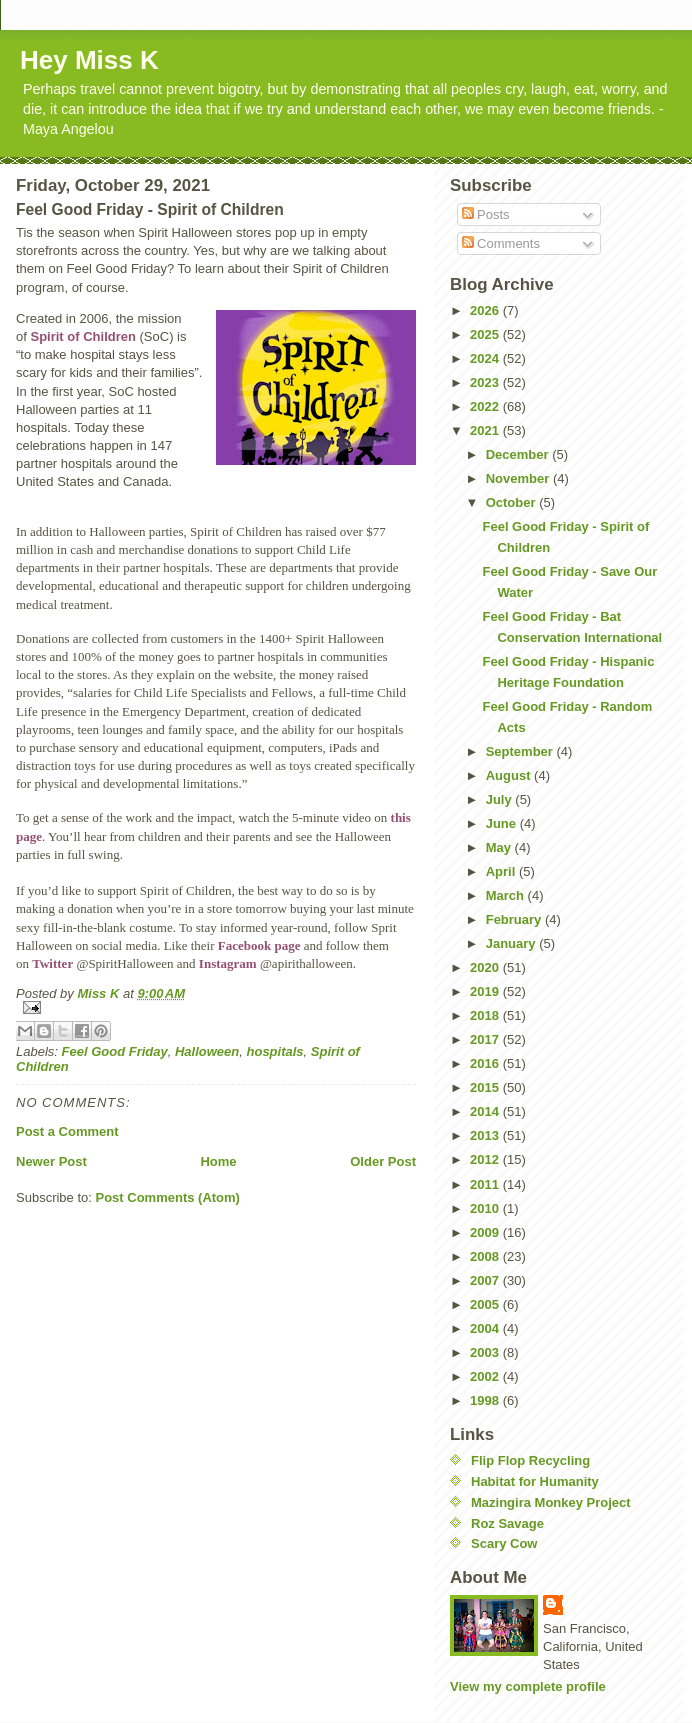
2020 (486, 967)
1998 (486, 1400)
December (519, 454)
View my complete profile (528, 1686)
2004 (486, 1328)
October (512, 502)
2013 (486, 1135)
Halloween (207, 1051)
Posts (486, 214)
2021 (486, 430)
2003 (486, 1352)
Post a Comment (67, 1131)
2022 (486, 406)
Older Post (383, 1161)
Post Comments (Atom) (168, 1197)
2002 (486, 1376)
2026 (486, 310)
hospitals (275, 1051)
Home (218, 1161)
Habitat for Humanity (535, 1481)
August (510, 775)
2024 (486, 358)
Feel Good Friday (115, 1051)
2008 (486, 1256)
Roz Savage (507, 1523)
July (501, 799)
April (502, 871)
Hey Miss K (89, 60)
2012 (486, 1159)
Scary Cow (504, 1543)
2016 (486, 1063)
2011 (486, 1184)
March (507, 895)
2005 (486, 1304)
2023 (486, 382)
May (500, 847)
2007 (486, 1280)
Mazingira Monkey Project (551, 1502)
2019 (486, 991)
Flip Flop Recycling (530, 1460)
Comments (501, 243)
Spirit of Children (82, 336)
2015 (486, 1087)
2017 (486, 1039)
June (503, 823)
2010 (486, 1208)
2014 (486, 1111)
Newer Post (51, 1161)
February (515, 919)
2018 (486, 1015)
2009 (486, 1232)
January (512, 943)
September (521, 751)
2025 (486, 334)
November (519, 478)
